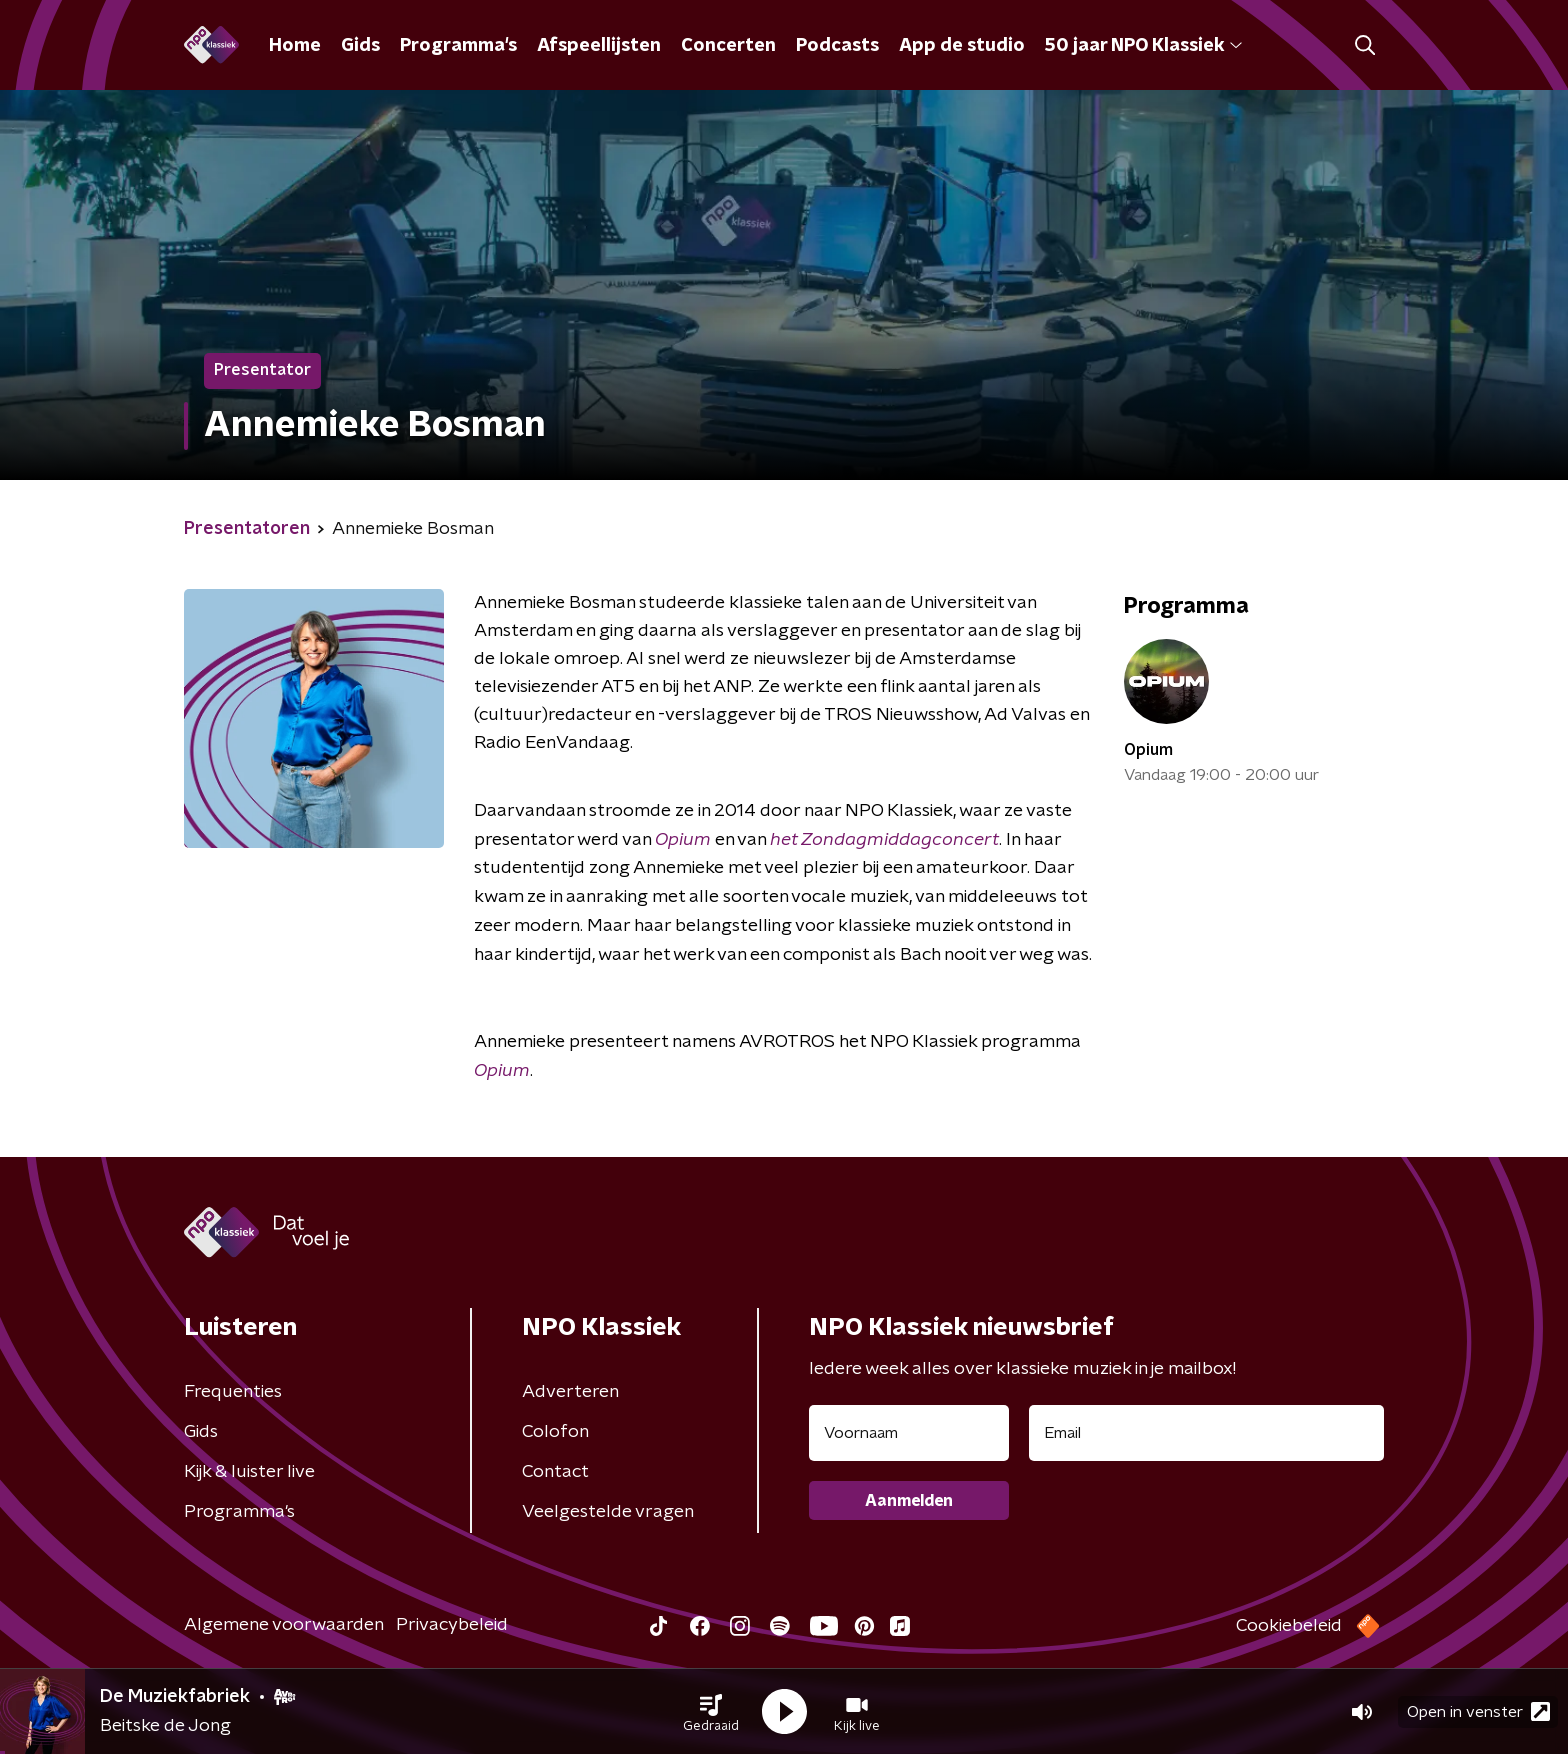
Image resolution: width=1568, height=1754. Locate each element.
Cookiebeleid (1289, 1626)
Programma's (458, 46)
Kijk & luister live (249, 1472)
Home (295, 46)
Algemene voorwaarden (284, 1625)
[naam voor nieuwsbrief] (909, 1433)
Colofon (555, 1432)
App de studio (962, 46)
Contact (555, 1472)
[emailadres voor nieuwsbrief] (1206, 1433)
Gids (360, 46)
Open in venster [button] (1478, 1711)
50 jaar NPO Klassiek (1143, 46)
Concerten (728, 46)
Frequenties (233, 1392)
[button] (711, 1712)
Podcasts (837, 46)
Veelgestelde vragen (608, 1512)
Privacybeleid (452, 1625)
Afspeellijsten (599, 46)
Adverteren (570, 1392)
